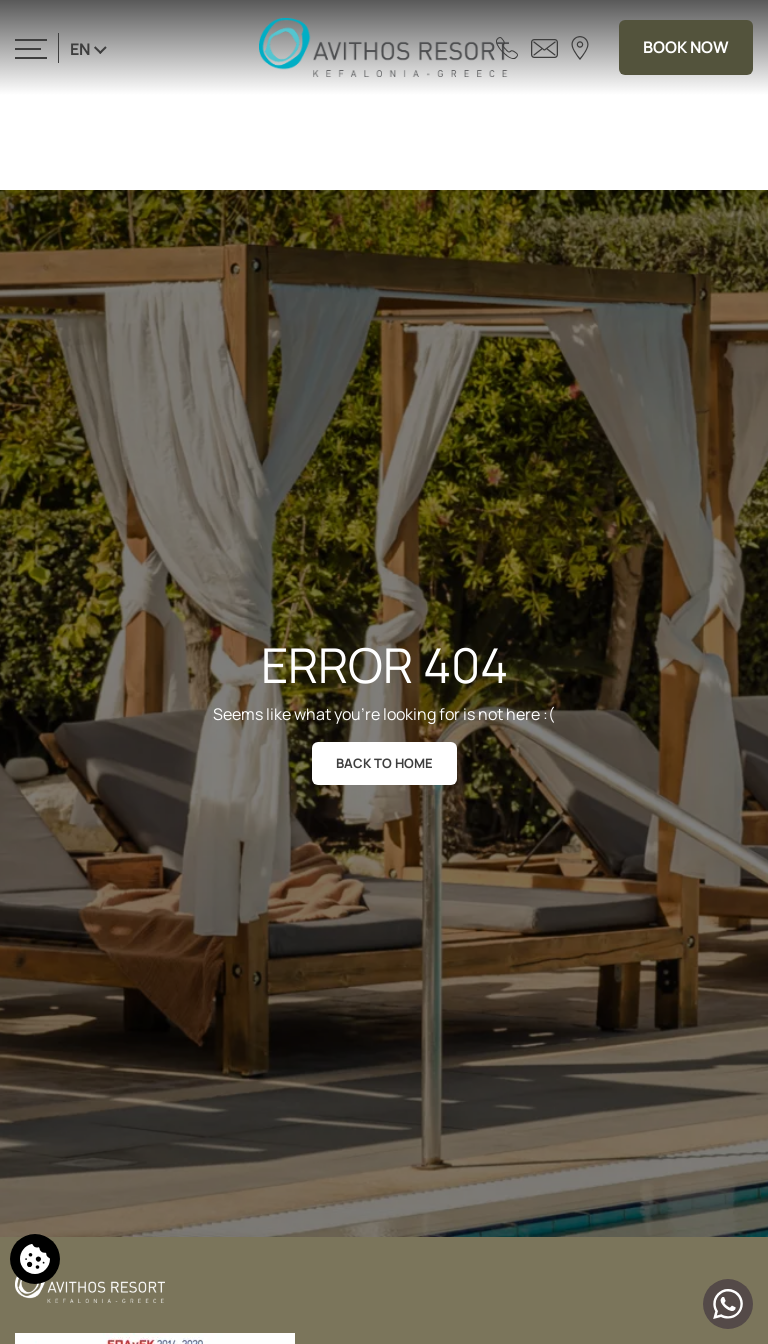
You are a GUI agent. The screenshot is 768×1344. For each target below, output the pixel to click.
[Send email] (544, 47)
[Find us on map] (580, 47)
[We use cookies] (35, 1259)
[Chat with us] (728, 1304)
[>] (31, 47)
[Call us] (507, 47)
